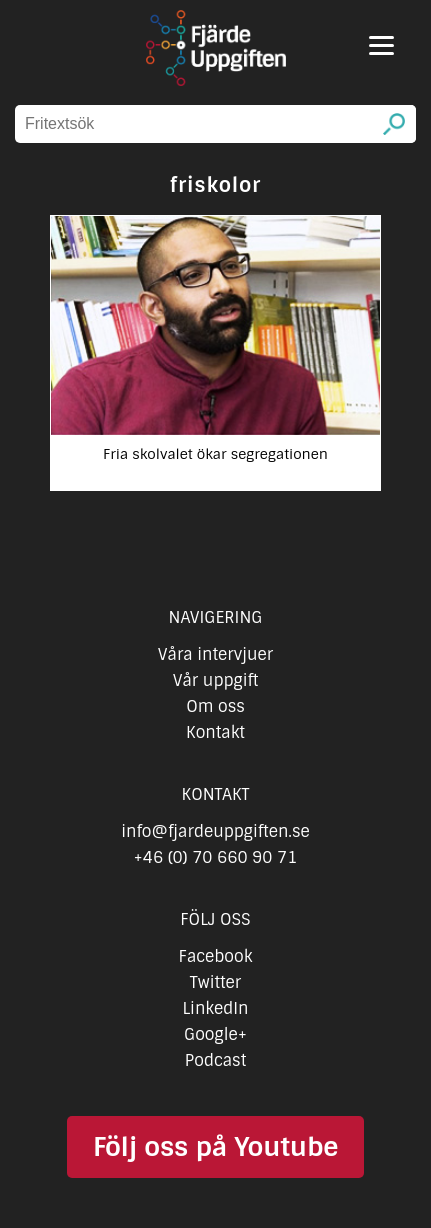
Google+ (215, 1034)
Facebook (216, 956)
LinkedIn (215, 1008)
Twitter (215, 982)
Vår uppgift (216, 680)
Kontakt (215, 732)
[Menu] (381, 45)
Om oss (215, 706)
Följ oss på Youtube (215, 1147)
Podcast (215, 1060)
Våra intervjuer (216, 654)
